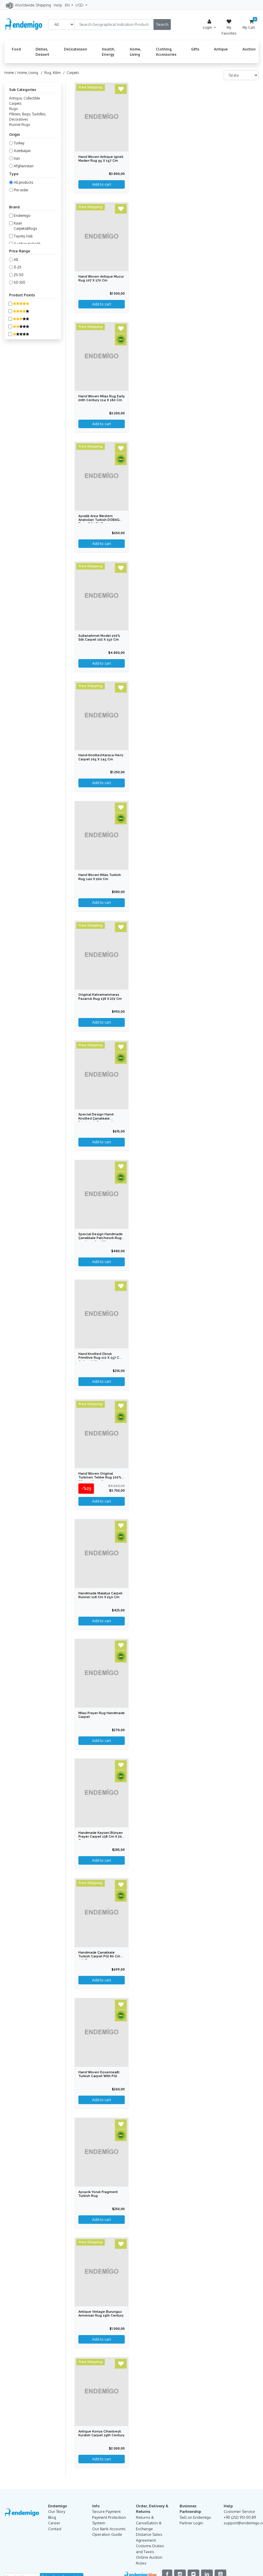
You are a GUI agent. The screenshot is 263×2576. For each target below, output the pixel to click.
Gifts (195, 49)
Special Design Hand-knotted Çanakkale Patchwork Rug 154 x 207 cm (99, 1121)
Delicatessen (75, 49)
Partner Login (191, 2526)
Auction (249, 49)
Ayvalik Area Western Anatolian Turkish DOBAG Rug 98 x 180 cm (98, 520)
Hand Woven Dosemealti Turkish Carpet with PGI (99, 2077)
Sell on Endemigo (195, 2520)
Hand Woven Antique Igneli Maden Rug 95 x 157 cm (101, 159)
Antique (221, 49)
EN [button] (67, 5)
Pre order (21, 190)
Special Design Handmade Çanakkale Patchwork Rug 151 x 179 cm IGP (100, 1239)
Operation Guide (107, 2538)
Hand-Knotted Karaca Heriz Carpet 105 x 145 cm (100, 758)
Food (16, 49)
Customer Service (239, 2515)
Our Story (56, 2515)
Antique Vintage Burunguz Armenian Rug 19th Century (101, 2316)
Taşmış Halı (23, 236)
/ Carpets (70, 72)
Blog (52, 2520)
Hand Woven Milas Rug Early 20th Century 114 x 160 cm (101, 400)
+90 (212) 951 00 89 (240, 2520)
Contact (54, 2532)
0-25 (17, 267)
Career (54, 2526)
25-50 (18, 275)
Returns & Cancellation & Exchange (149, 2526)
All (16, 259)
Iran (17, 158)
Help (58, 5)
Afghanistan (23, 166)
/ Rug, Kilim (49, 72)
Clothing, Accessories (166, 52)
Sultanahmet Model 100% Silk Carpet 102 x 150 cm (99, 638)
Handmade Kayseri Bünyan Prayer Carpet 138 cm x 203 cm (101, 1839)
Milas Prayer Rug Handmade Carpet (93, 1717)
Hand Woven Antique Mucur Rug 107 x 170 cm (101, 279)
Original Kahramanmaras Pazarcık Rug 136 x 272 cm (100, 998)
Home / (10, 72)
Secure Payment (106, 2515)
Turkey (19, 143)
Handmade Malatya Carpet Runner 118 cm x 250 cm (100, 1597)
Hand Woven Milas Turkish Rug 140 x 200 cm (100, 878)
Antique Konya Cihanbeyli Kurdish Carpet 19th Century (101, 2436)
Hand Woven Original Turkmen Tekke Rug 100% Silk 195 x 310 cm (99, 1479)
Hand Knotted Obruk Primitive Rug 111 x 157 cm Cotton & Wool (100, 1359)
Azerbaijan (22, 150)
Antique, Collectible (24, 98)
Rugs (13, 109)
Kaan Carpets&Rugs (25, 226)
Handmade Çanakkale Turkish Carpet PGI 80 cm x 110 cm (100, 1959)
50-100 (19, 282)
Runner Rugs (19, 124)
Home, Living (135, 52)
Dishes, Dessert (42, 52)
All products (23, 182)
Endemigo (22, 215)
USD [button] (79, 5)
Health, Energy (108, 52)
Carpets (15, 103)
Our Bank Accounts (109, 2532)
